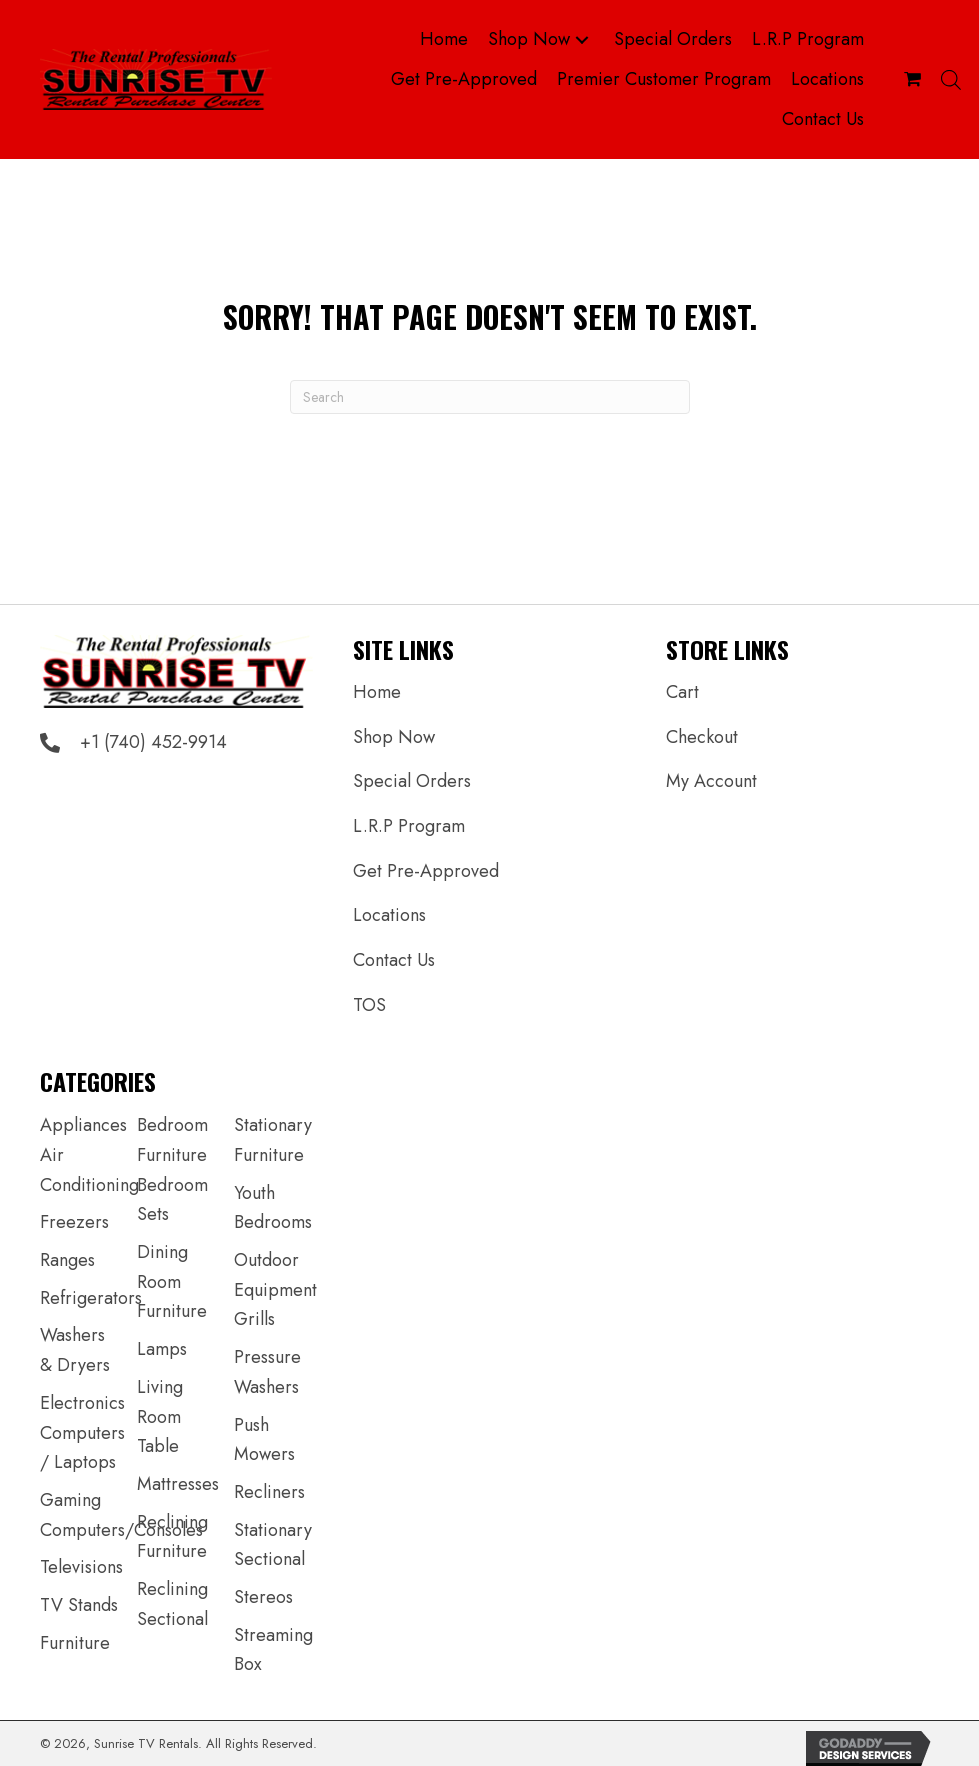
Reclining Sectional (172, 1604)
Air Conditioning (89, 1170)
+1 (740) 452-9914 (153, 742)
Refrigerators (91, 1298)
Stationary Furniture (273, 1140)
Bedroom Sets (172, 1200)
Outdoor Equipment (275, 1275)
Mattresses (178, 1484)
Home (377, 692)
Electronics (82, 1403)
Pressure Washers (267, 1372)
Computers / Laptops (82, 1448)
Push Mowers (264, 1440)
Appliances (83, 1125)
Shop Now (394, 737)
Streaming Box (273, 1650)
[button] (582, 40)
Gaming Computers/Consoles (121, 1515)
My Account (711, 781)
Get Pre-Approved (426, 871)
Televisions (81, 1567)
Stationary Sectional (273, 1545)
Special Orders (412, 781)
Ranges (67, 1260)
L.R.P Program (409, 826)
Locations (389, 915)
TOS (369, 1005)
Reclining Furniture (172, 1537)
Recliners (269, 1492)
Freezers (74, 1222)
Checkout (702, 737)
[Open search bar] (951, 79)
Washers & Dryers (75, 1350)
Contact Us (394, 960)
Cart (682, 692)
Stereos (263, 1597)
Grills (254, 1319)
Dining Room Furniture (172, 1281)
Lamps (162, 1349)
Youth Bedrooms (273, 1208)
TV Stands (79, 1605)
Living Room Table (160, 1416)
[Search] (490, 397)
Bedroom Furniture (172, 1140)
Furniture (75, 1643)
